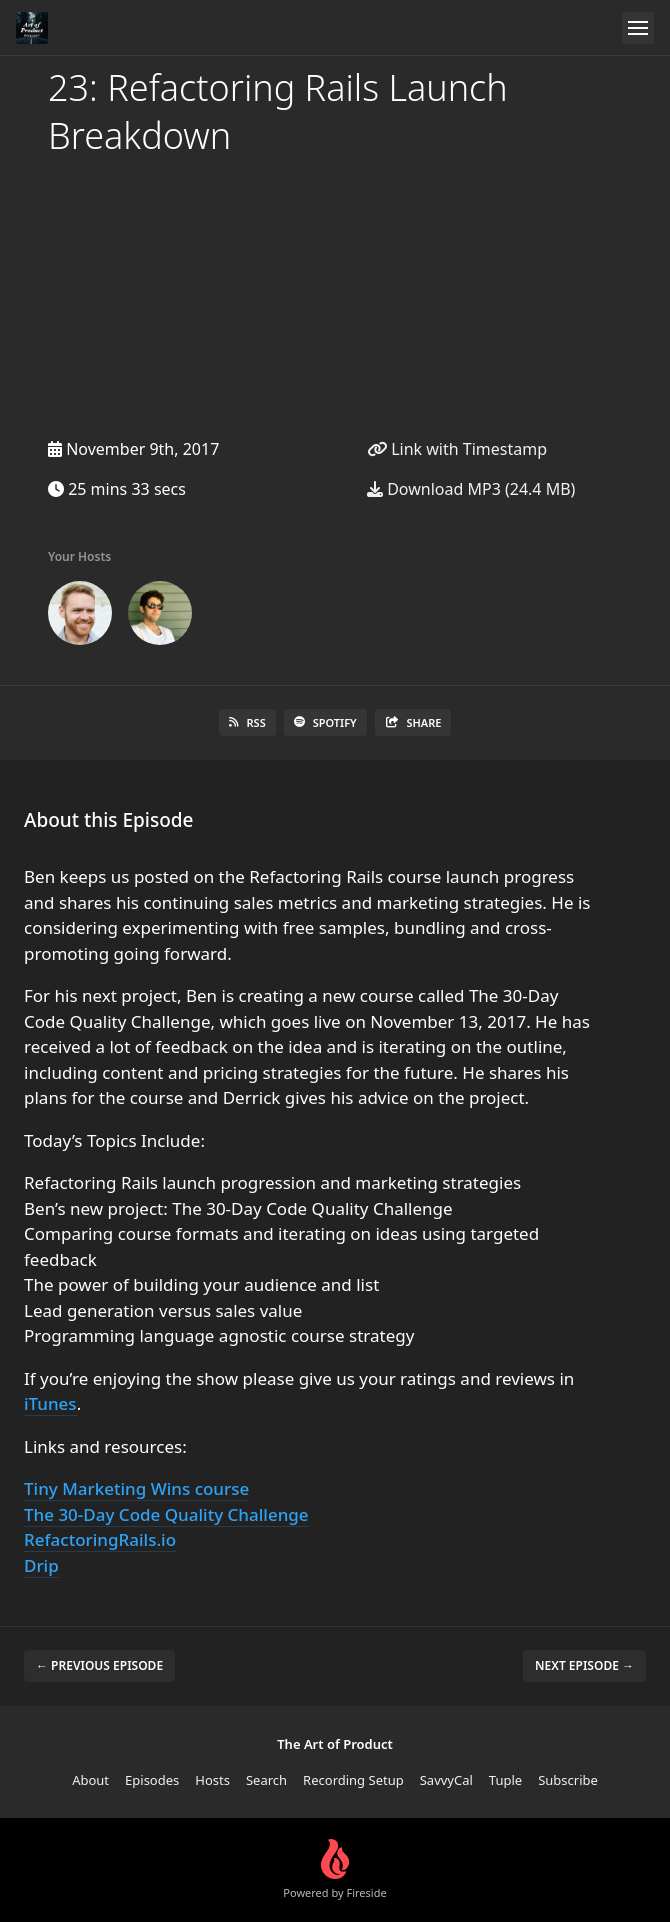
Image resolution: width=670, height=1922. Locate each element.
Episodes (152, 1780)
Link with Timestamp (457, 449)
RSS (247, 722)
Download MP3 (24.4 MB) (471, 489)
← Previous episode (99, 1665)
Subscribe (568, 1780)
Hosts (212, 1780)
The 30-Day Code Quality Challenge (166, 1514)
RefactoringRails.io (100, 1539)
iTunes (50, 1403)
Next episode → (584, 1665)
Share (413, 722)
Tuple (505, 1780)
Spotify (325, 722)
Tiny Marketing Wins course (136, 1488)
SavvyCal (446, 1780)
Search (266, 1780)
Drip (41, 1565)
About (90, 1780)
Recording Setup (353, 1780)
